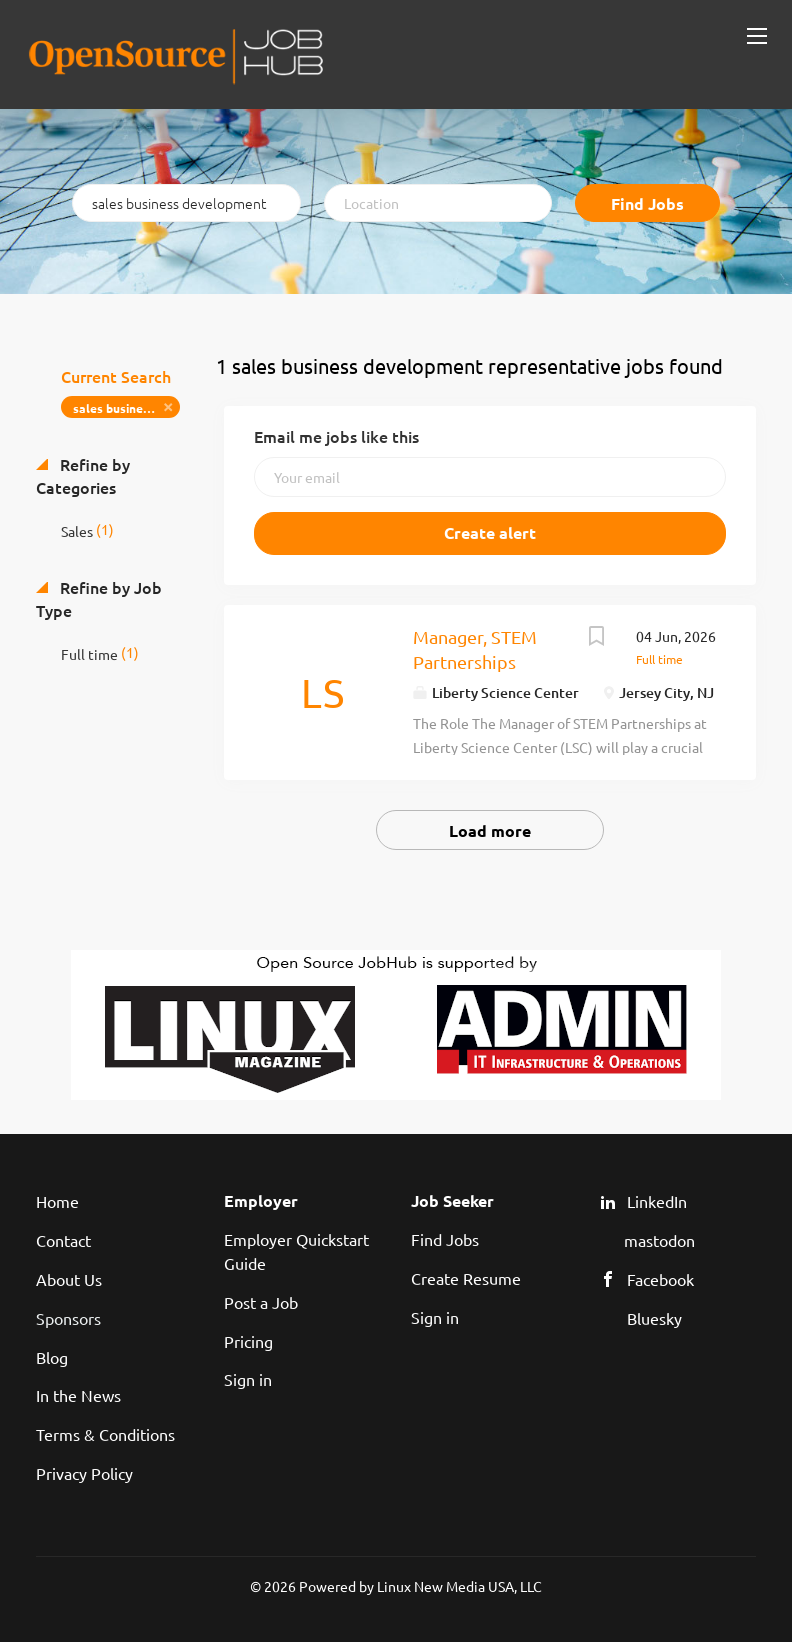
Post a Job (261, 1302)
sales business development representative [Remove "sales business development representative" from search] (126, 408)
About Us (69, 1279)
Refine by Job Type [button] (99, 598)
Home (57, 1201)
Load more (490, 830)
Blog (52, 1357)
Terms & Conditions (105, 1434)
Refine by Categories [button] (83, 475)
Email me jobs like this (336, 436)
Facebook (660, 1279)
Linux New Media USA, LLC (459, 1586)
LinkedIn (657, 1201)
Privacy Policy (84, 1473)
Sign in (248, 1379)
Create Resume (466, 1278)
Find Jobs (647, 203)
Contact (63, 1240)
